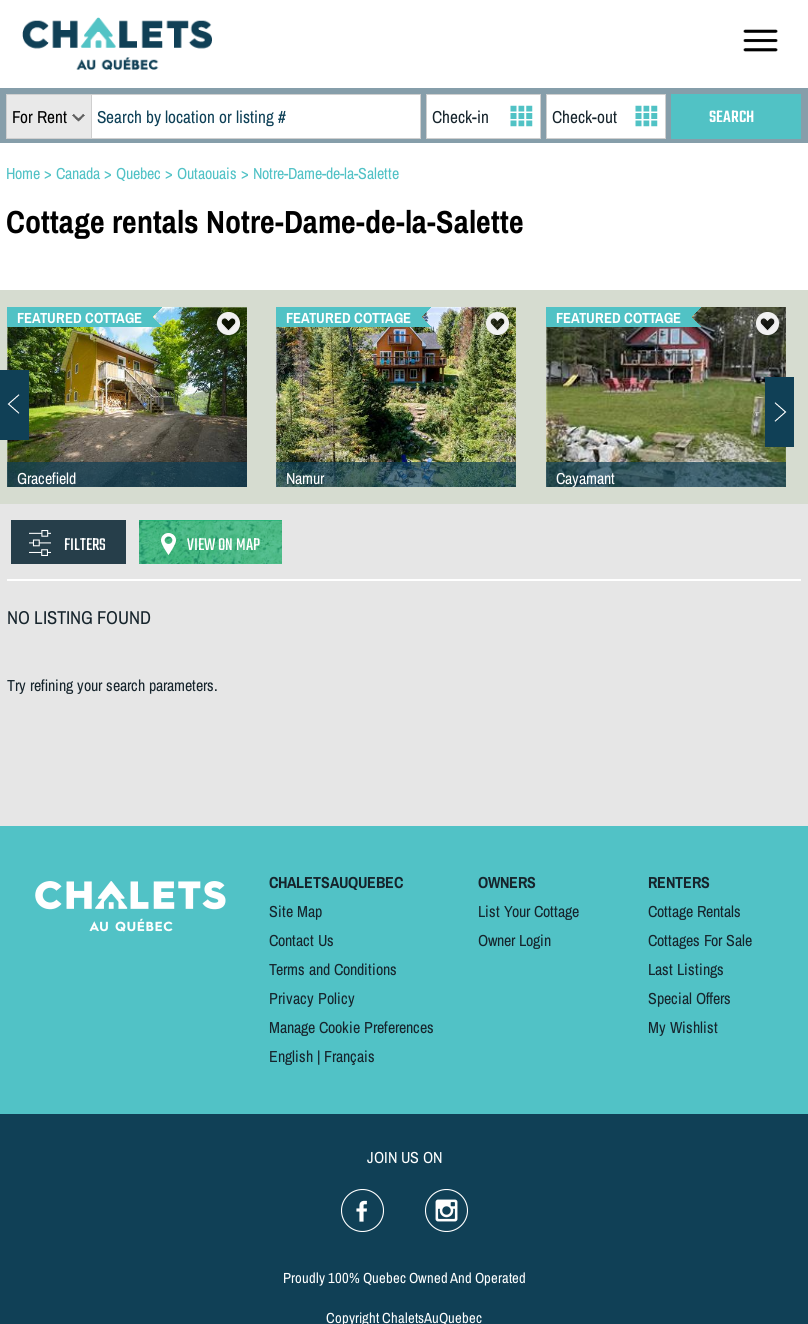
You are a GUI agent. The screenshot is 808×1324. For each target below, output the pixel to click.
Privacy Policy (312, 998)
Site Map (295, 911)
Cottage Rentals (694, 911)
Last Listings (686, 969)
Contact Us (301, 940)
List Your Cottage (528, 911)
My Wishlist (683, 1027)
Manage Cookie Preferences (351, 1027)
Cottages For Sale (700, 940)
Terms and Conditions (333, 969)
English (291, 1056)
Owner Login (514, 940)
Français (349, 1056)
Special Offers (689, 998)
